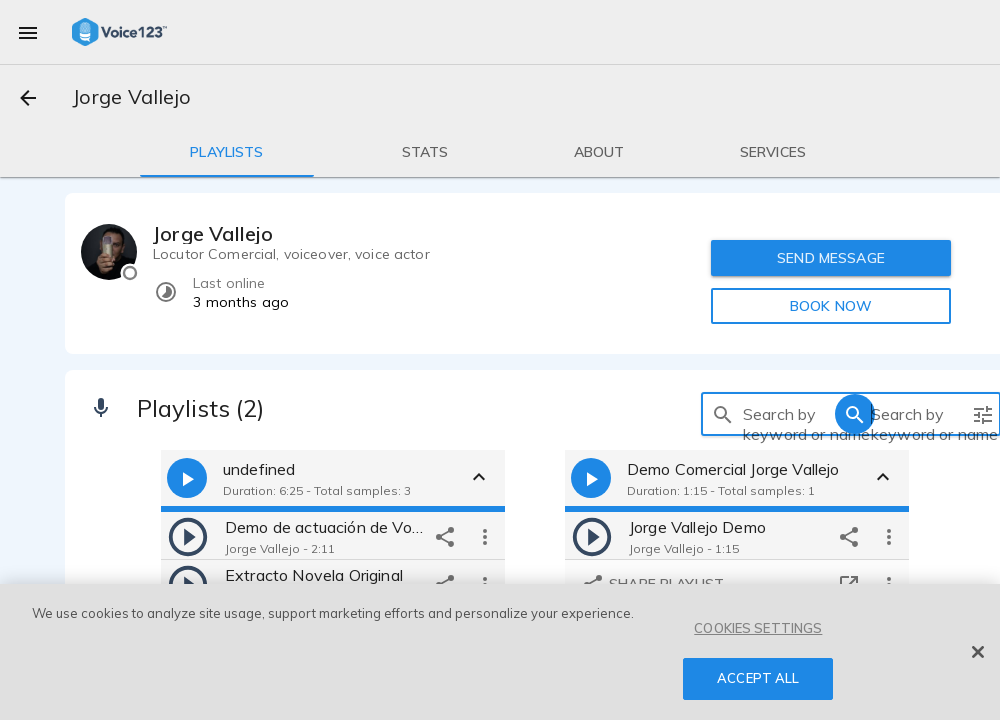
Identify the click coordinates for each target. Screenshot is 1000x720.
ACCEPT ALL (758, 678)
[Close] (978, 652)
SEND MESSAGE (831, 258)
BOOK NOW (831, 306)
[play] (188, 536)
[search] (723, 414)
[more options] (485, 536)
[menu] (28, 32)
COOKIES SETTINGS (758, 628)
